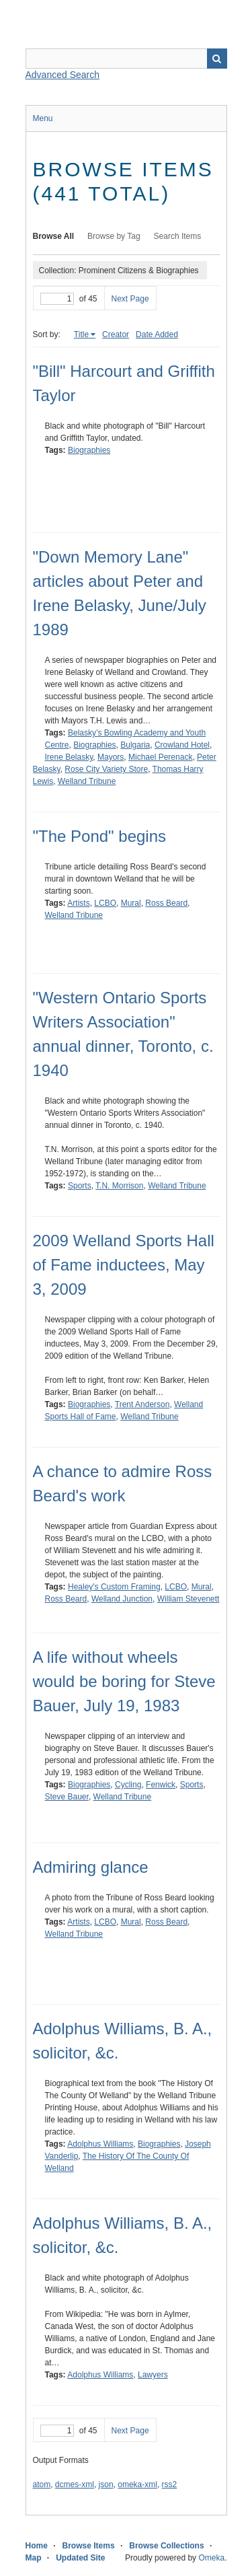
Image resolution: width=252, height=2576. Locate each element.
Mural (131, 903)
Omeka (211, 2558)
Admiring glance (91, 1867)
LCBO (105, 903)
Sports (79, 1185)
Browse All (54, 236)
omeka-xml (137, 2484)
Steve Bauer (67, 1796)
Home (37, 2545)
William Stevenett (188, 1599)
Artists (78, 903)
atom (42, 2484)
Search (217, 58)
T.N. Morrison (119, 1185)
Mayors (110, 757)
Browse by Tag (113, 236)
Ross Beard (166, 903)
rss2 (169, 2484)
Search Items (178, 236)
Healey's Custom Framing (114, 1586)
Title (81, 334)
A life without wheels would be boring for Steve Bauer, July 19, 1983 (124, 1681)
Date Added (157, 334)
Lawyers (153, 2375)
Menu (43, 118)
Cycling (128, 1784)
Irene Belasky (69, 757)
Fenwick (160, 1784)
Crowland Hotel (182, 745)
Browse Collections (166, 2545)
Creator (115, 334)
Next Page (130, 298)
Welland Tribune (87, 781)
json (106, 2484)
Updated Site (80, 2558)
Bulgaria (135, 745)
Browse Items (88, 2545)
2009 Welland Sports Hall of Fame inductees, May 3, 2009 (123, 1264)
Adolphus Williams (100, 2144)
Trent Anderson (142, 1404)
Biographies (89, 450)
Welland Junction (122, 1599)
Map (34, 2558)
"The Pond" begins (100, 836)
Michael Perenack (160, 757)
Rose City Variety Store (106, 769)
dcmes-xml (74, 2484)
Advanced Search (63, 74)
